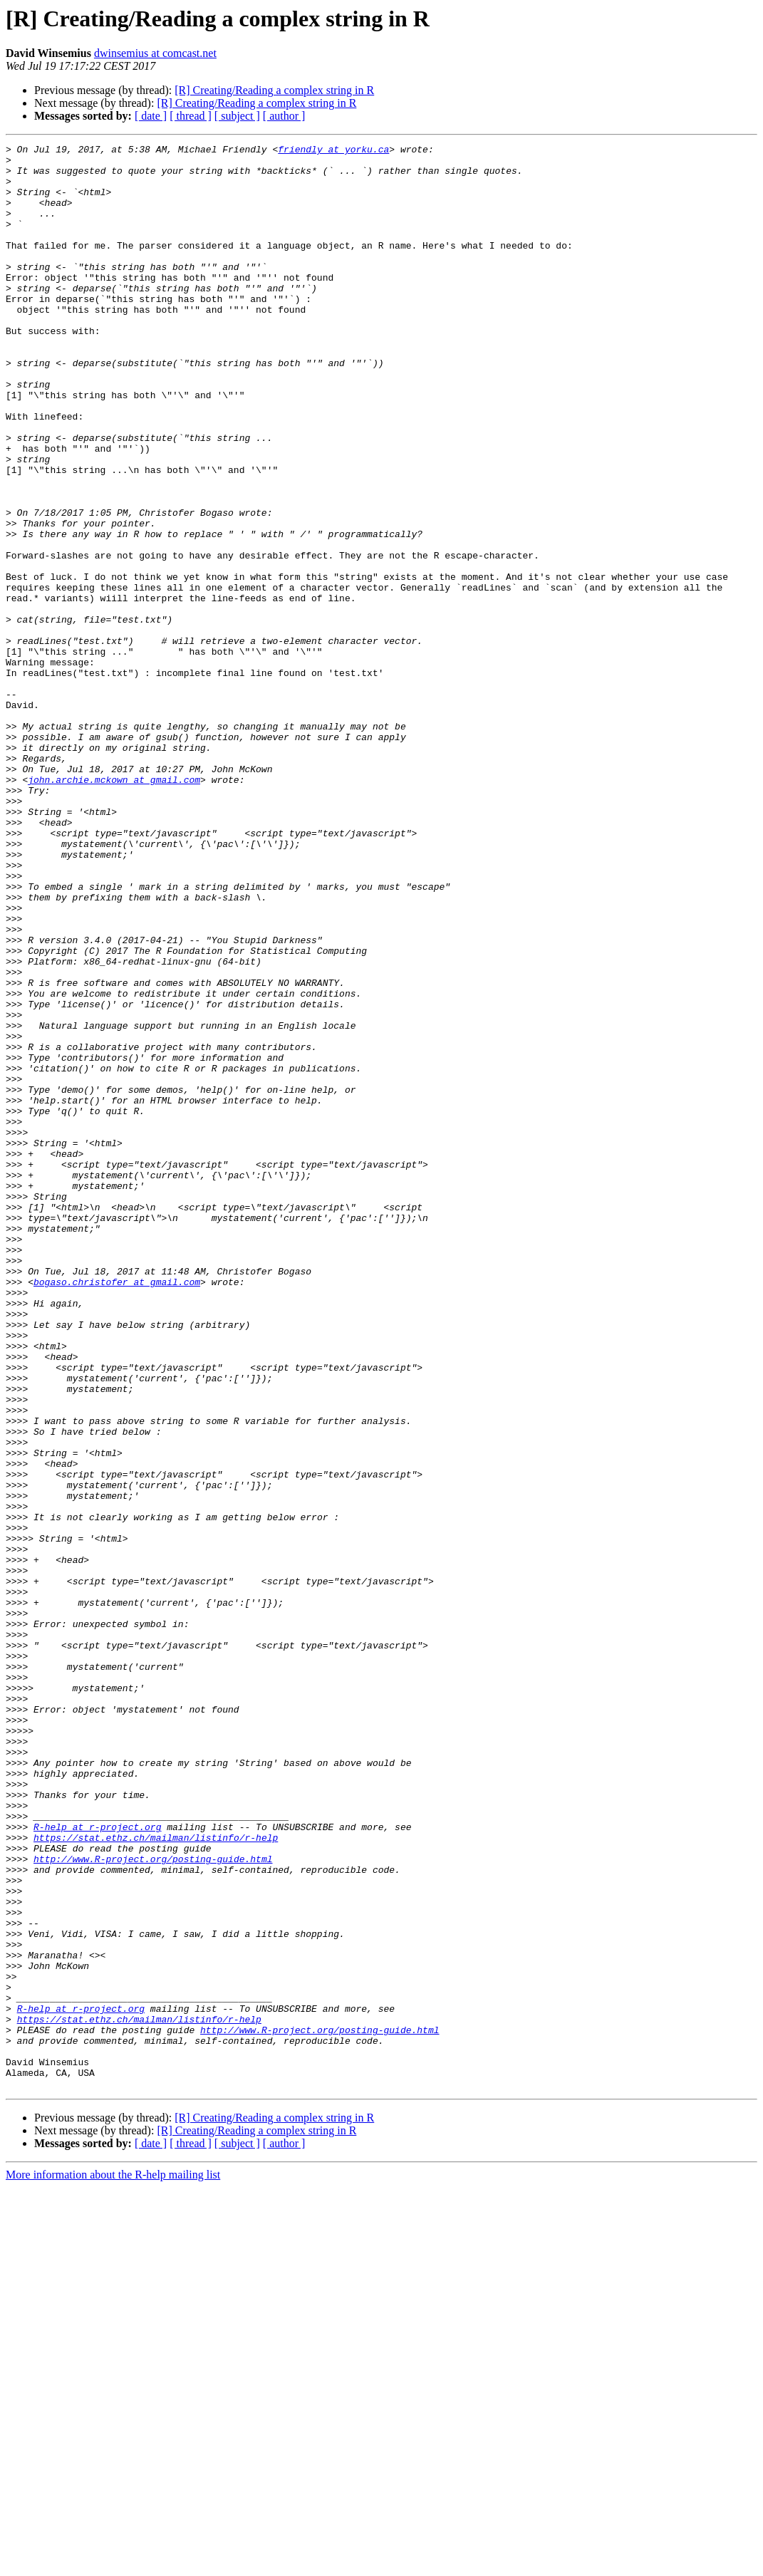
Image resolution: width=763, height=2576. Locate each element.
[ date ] (151, 116)
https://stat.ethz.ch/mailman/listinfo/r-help (155, 2177)
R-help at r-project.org (97, 2164)
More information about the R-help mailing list (113, 2563)
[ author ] (284, 116)
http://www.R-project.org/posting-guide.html (152, 2202)
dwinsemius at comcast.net (155, 53)
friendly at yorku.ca (333, 151)
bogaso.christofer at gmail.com (116, 1510)
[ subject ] (237, 116)
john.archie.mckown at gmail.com (114, 907)
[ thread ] (191, 116)
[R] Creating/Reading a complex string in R (274, 90)
